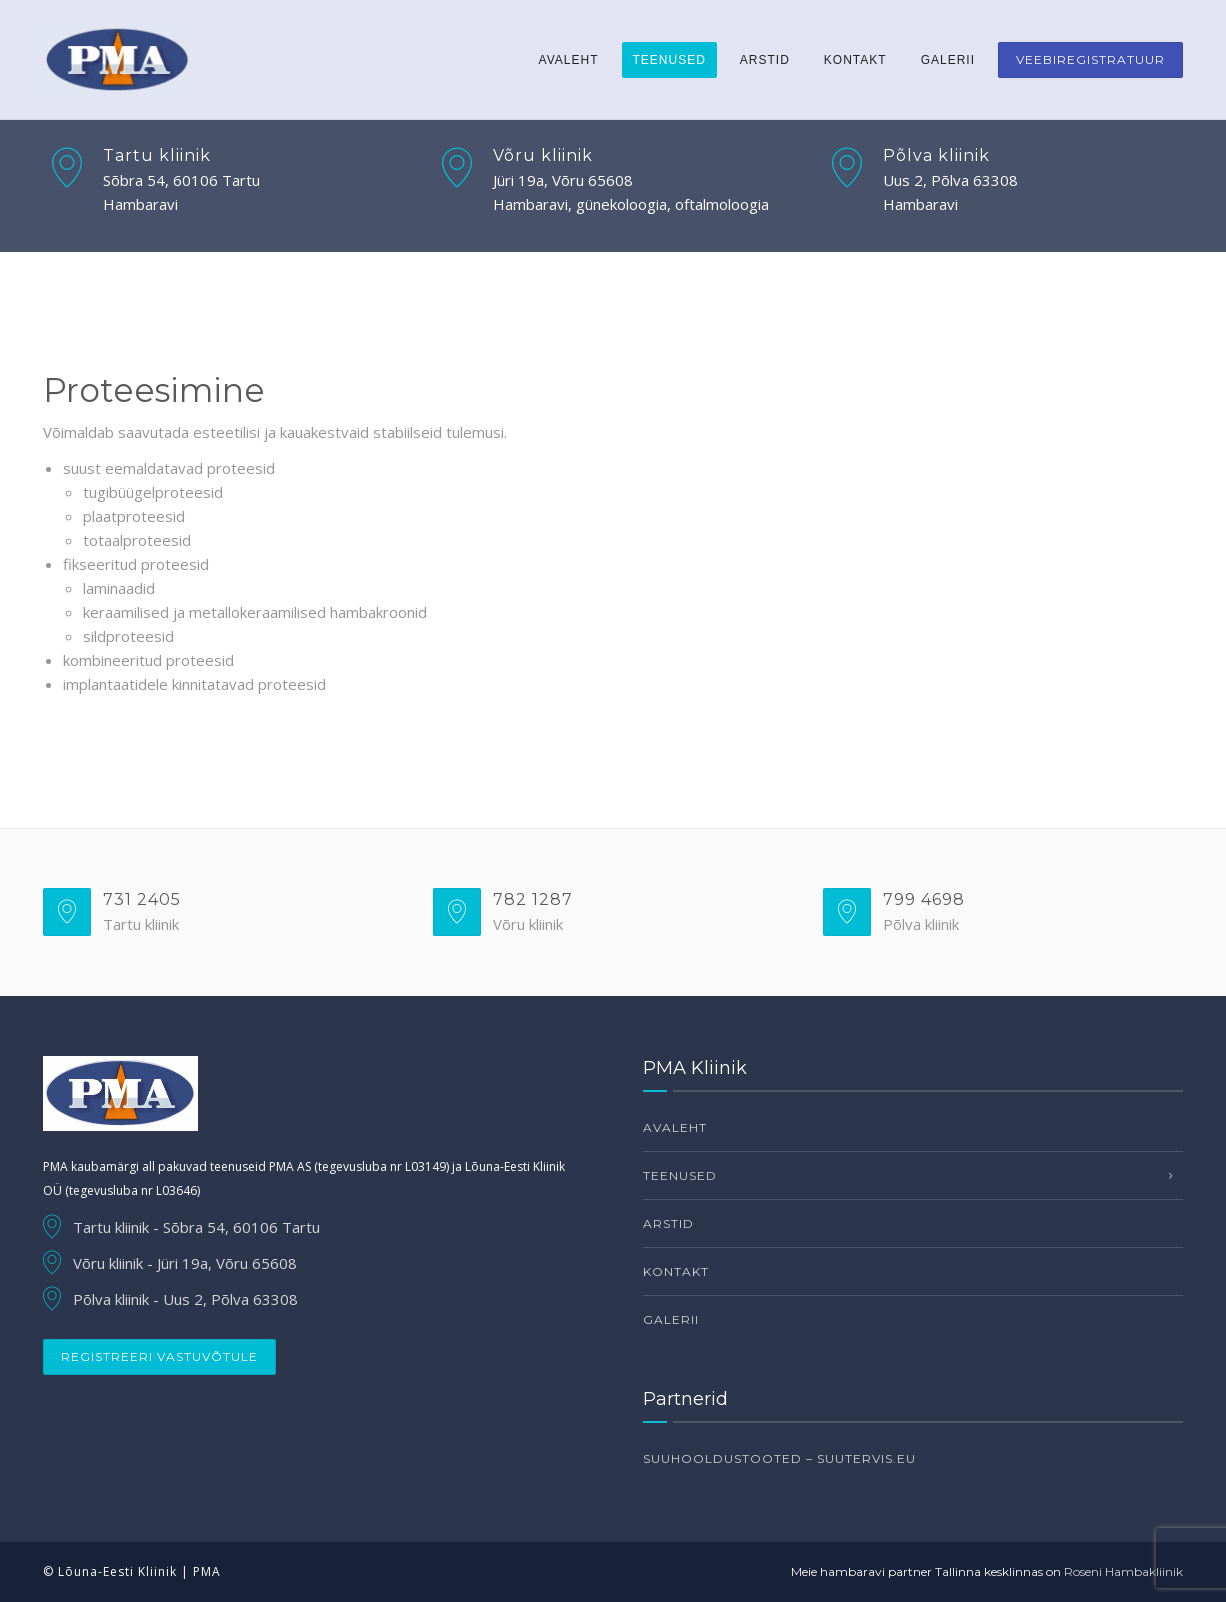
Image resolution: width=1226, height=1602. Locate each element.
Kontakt (855, 60)
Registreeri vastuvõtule (159, 1356)
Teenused (669, 60)
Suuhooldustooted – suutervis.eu (779, 1458)
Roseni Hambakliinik (1123, 1571)
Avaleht (569, 60)
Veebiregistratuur (1090, 59)
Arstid (765, 60)
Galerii (948, 60)
